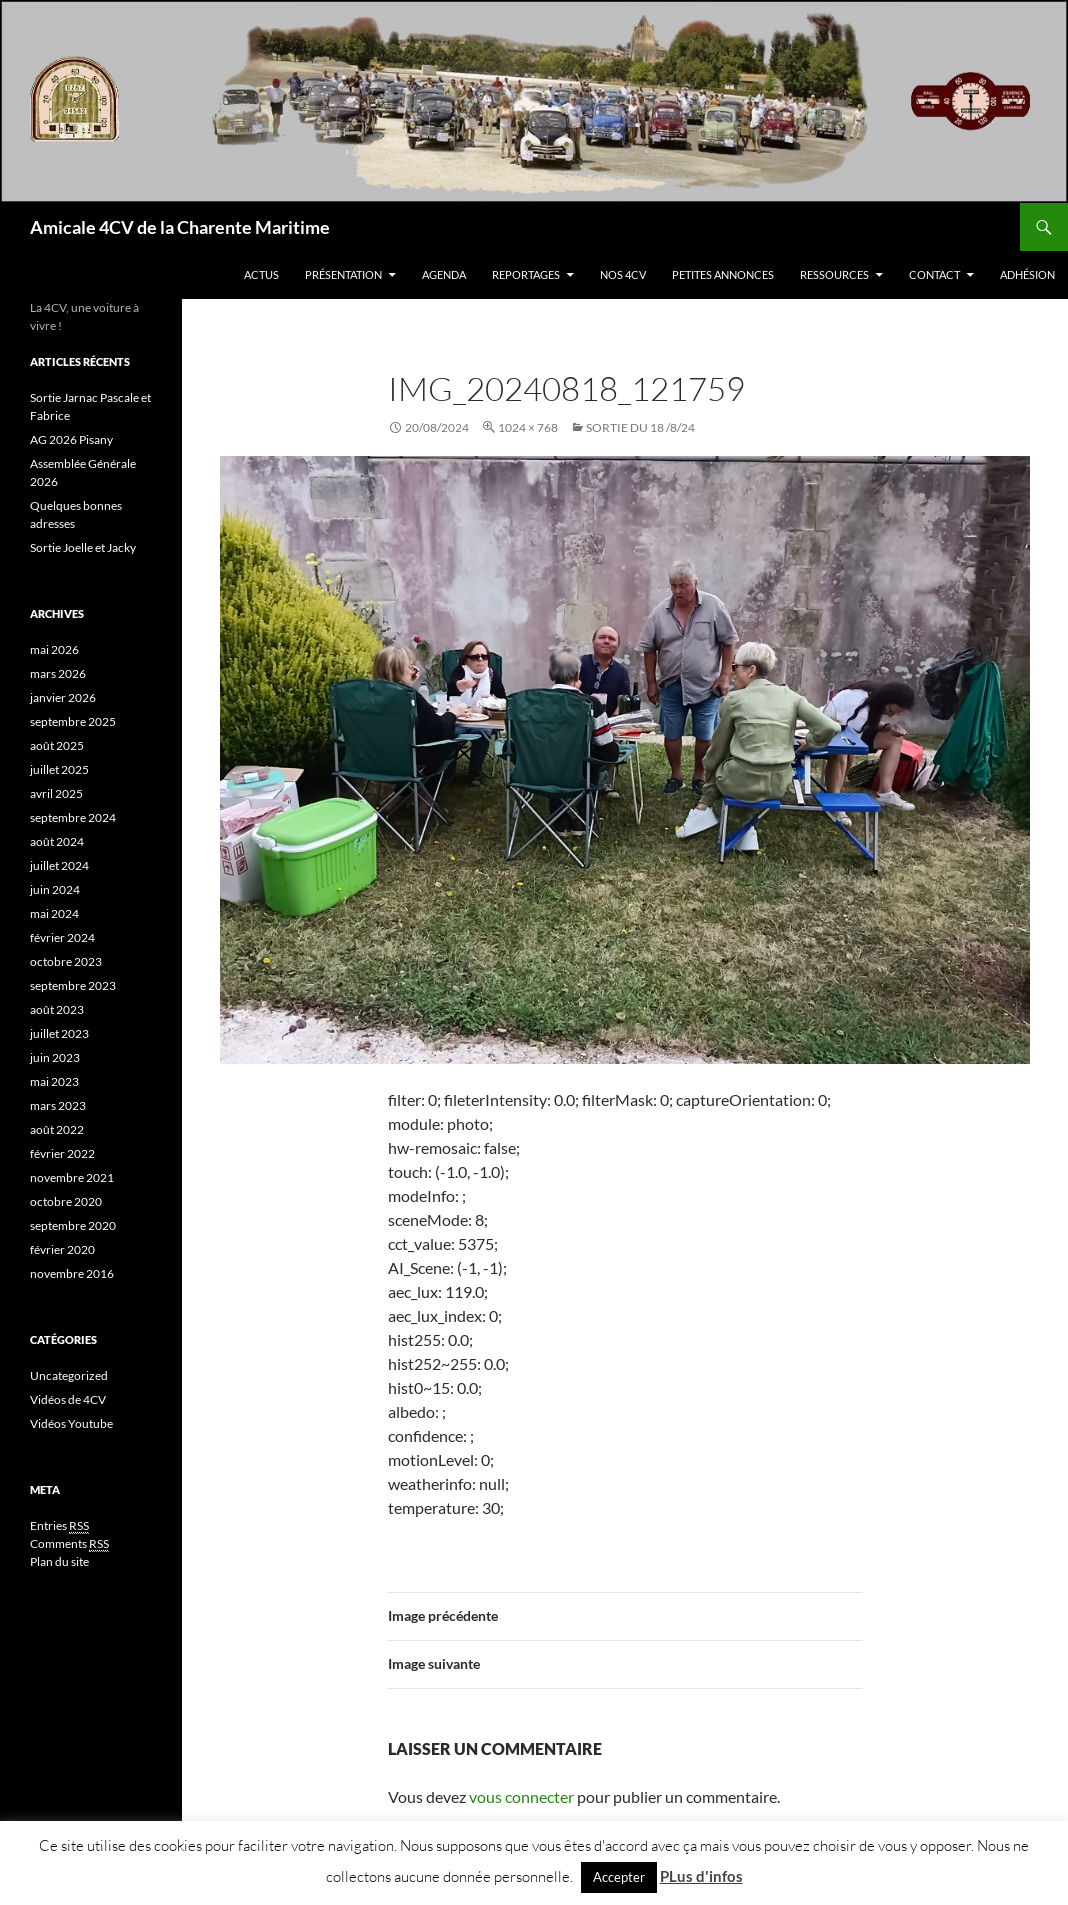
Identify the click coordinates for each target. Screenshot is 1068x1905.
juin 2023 (55, 1057)
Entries (59, 1526)
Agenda (444, 274)
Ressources (834, 274)
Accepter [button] (619, 1877)
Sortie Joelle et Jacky (83, 547)
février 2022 (62, 1153)
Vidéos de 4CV (68, 1399)
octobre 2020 (66, 1201)
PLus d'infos (701, 1876)
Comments (69, 1544)
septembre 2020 (73, 1225)
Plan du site (59, 1561)
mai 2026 (54, 649)
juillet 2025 (59, 769)
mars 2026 (58, 673)
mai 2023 (54, 1081)
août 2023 (57, 1009)
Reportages (526, 274)
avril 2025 (56, 793)
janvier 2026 (63, 697)
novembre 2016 (72, 1273)
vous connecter (521, 1796)
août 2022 (57, 1129)
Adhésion (1027, 274)
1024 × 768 (528, 427)
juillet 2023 (59, 1033)
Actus (261, 274)
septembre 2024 (73, 817)
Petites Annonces (723, 274)
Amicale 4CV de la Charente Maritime (180, 227)
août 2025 (57, 745)
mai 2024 (54, 913)
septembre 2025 (73, 721)
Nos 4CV (623, 274)
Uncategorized (69, 1375)
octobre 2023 (66, 961)
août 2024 (57, 841)
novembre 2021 (72, 1177)
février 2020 (62, 1249)
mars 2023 (58, 1105)
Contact (934, 274)
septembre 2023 (73, 985)
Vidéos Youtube (71, 1423)
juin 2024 (55, 889)
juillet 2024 (59, 865)
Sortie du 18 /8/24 (640, 427)
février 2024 (62, 937)
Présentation (343, 274)
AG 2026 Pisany (71, 439)
